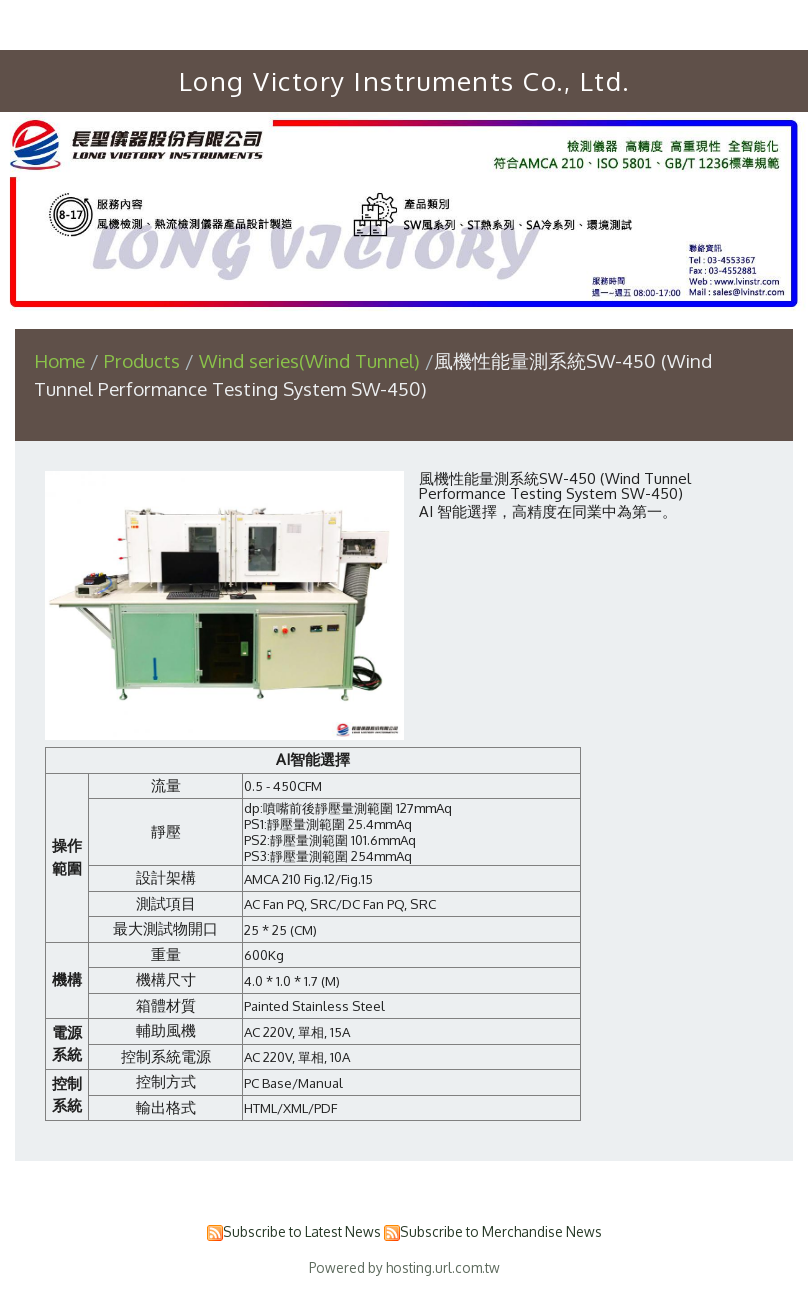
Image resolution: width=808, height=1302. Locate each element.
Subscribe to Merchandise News (501, 1231)
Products (144, 360)
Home (59, 360)
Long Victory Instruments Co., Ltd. (404, 80)
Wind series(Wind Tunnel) (309, 360)
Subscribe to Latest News (302, 1231)
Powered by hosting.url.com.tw (404, 1267)
